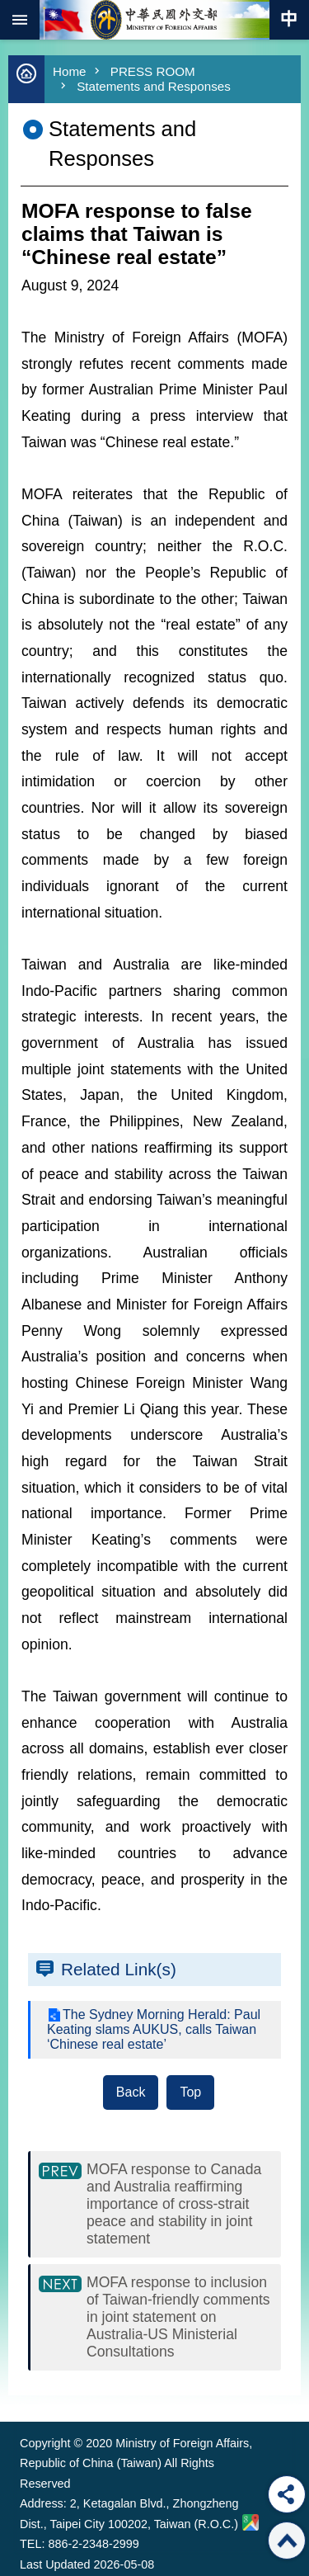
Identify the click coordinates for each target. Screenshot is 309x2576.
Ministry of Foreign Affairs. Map (250, 2522)
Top (190, 2092)
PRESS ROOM (152, 71)
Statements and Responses (154, 86)
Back (131, 2092)
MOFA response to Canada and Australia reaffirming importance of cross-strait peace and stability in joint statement (174, 2204)
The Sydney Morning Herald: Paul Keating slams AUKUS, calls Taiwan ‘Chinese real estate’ (153, 2029)
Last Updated (55, 2564)
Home (70, 71)
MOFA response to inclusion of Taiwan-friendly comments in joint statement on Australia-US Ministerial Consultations (178, 2317)
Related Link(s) (118, 1969)
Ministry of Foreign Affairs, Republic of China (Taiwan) (155, 20)
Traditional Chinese (289, 20)
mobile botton (20, 20)
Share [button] (287, 2494)
